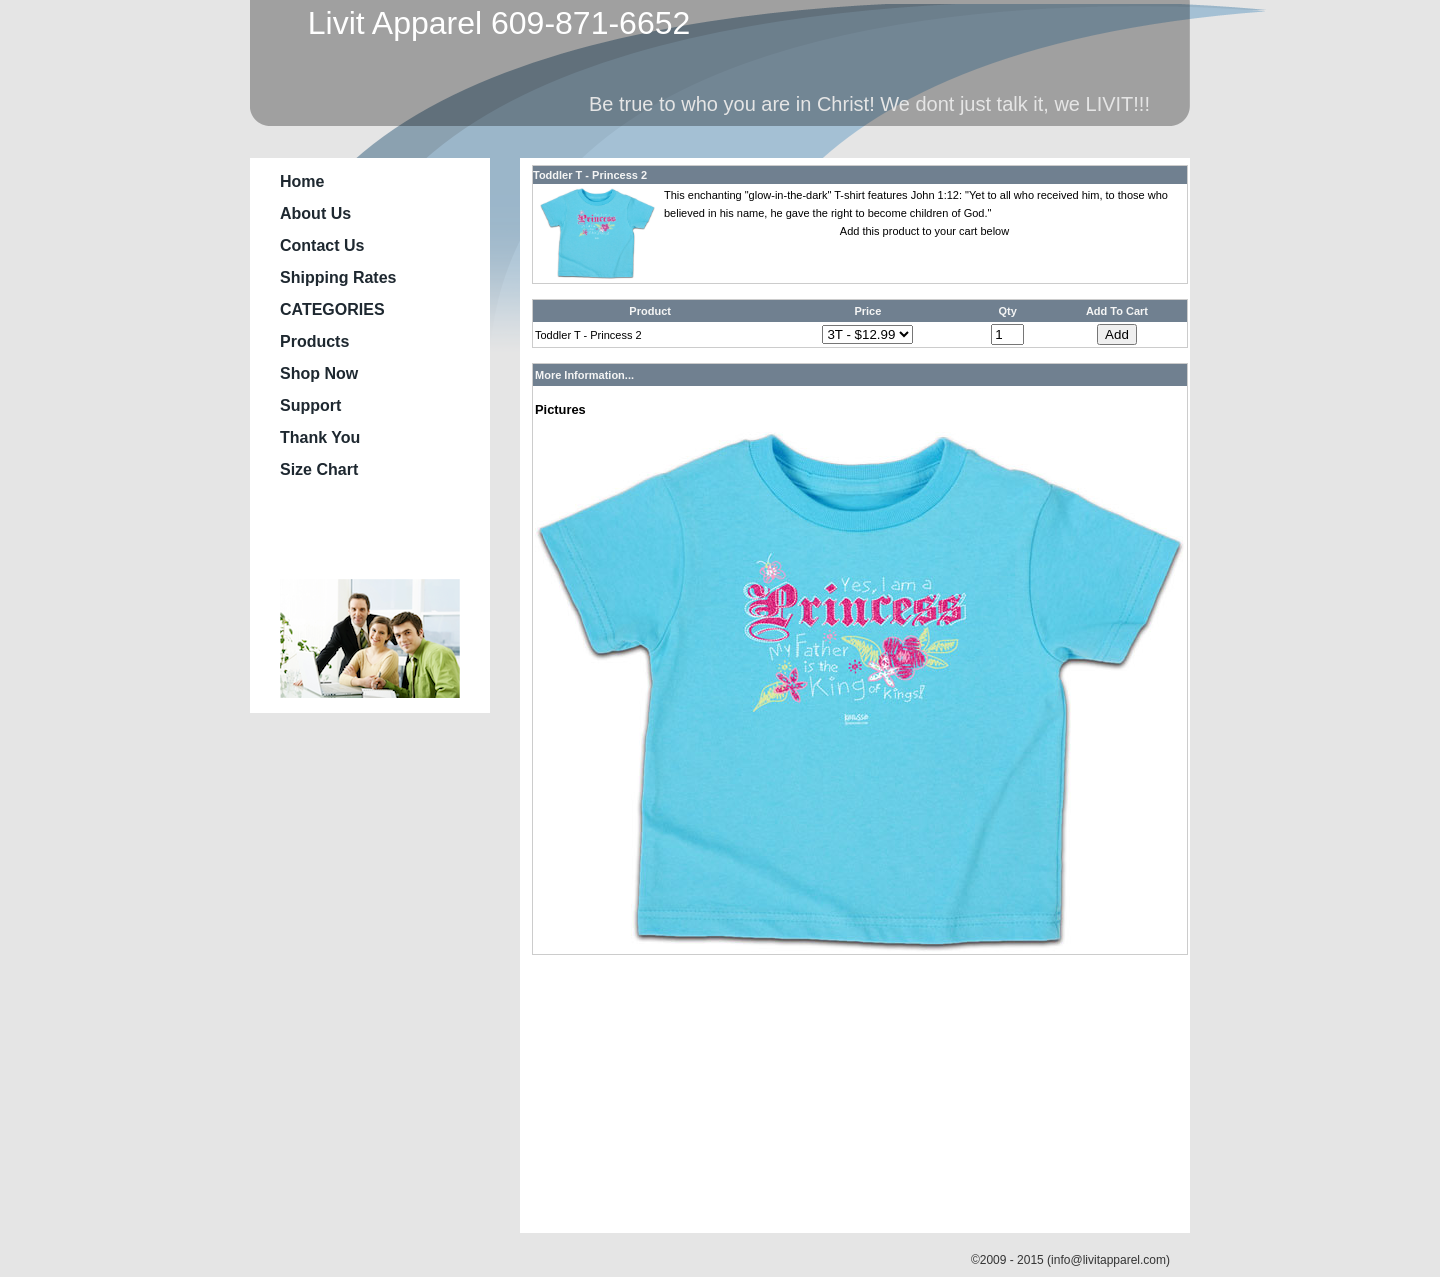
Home (302, 181)
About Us (315, 213)
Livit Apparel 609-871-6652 (490, 23)
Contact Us (322, 245)
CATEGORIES (332, 309)
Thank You (320, 437)
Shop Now (319, 373)
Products (314, 341)
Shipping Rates (338, 277)
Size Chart (319, 469)
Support (310, 405)
